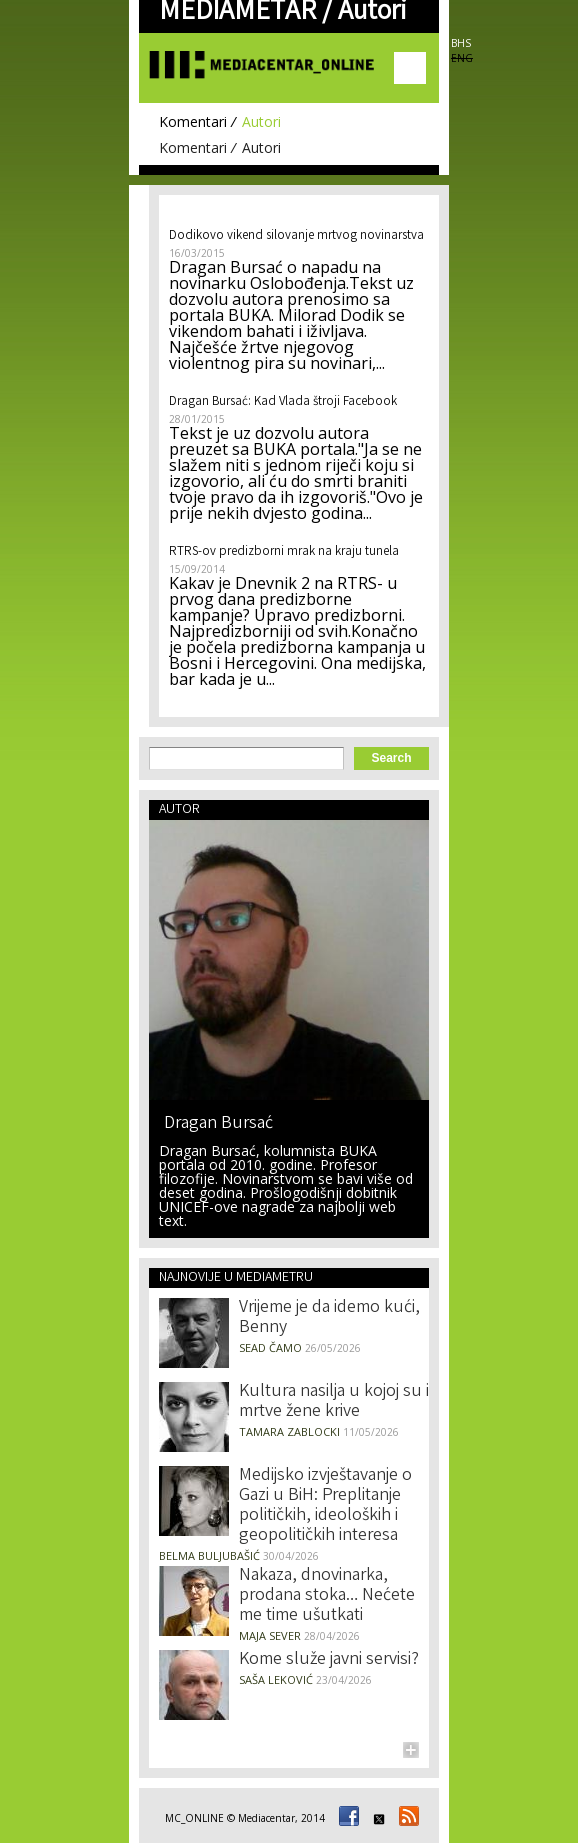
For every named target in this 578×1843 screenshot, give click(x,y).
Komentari (193, 121)
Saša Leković (276, 1679)
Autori (261, 121)
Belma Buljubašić (209, 1555)
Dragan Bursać (218, 1122)
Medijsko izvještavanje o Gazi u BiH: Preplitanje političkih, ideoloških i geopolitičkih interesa (325, 1506)
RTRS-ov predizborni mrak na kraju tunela (284, 552)
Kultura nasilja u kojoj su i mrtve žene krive (334, 1402)
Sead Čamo (270, 1347)
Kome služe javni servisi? (329, 1660)
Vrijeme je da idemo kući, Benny (329, 1318)
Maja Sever (270, 1635)
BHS (461, 43)
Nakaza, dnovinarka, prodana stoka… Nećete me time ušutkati (327, 1596)
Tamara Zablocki (289, 1431)
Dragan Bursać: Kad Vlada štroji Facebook (283, 402)
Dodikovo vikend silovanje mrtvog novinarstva (296, 236)
